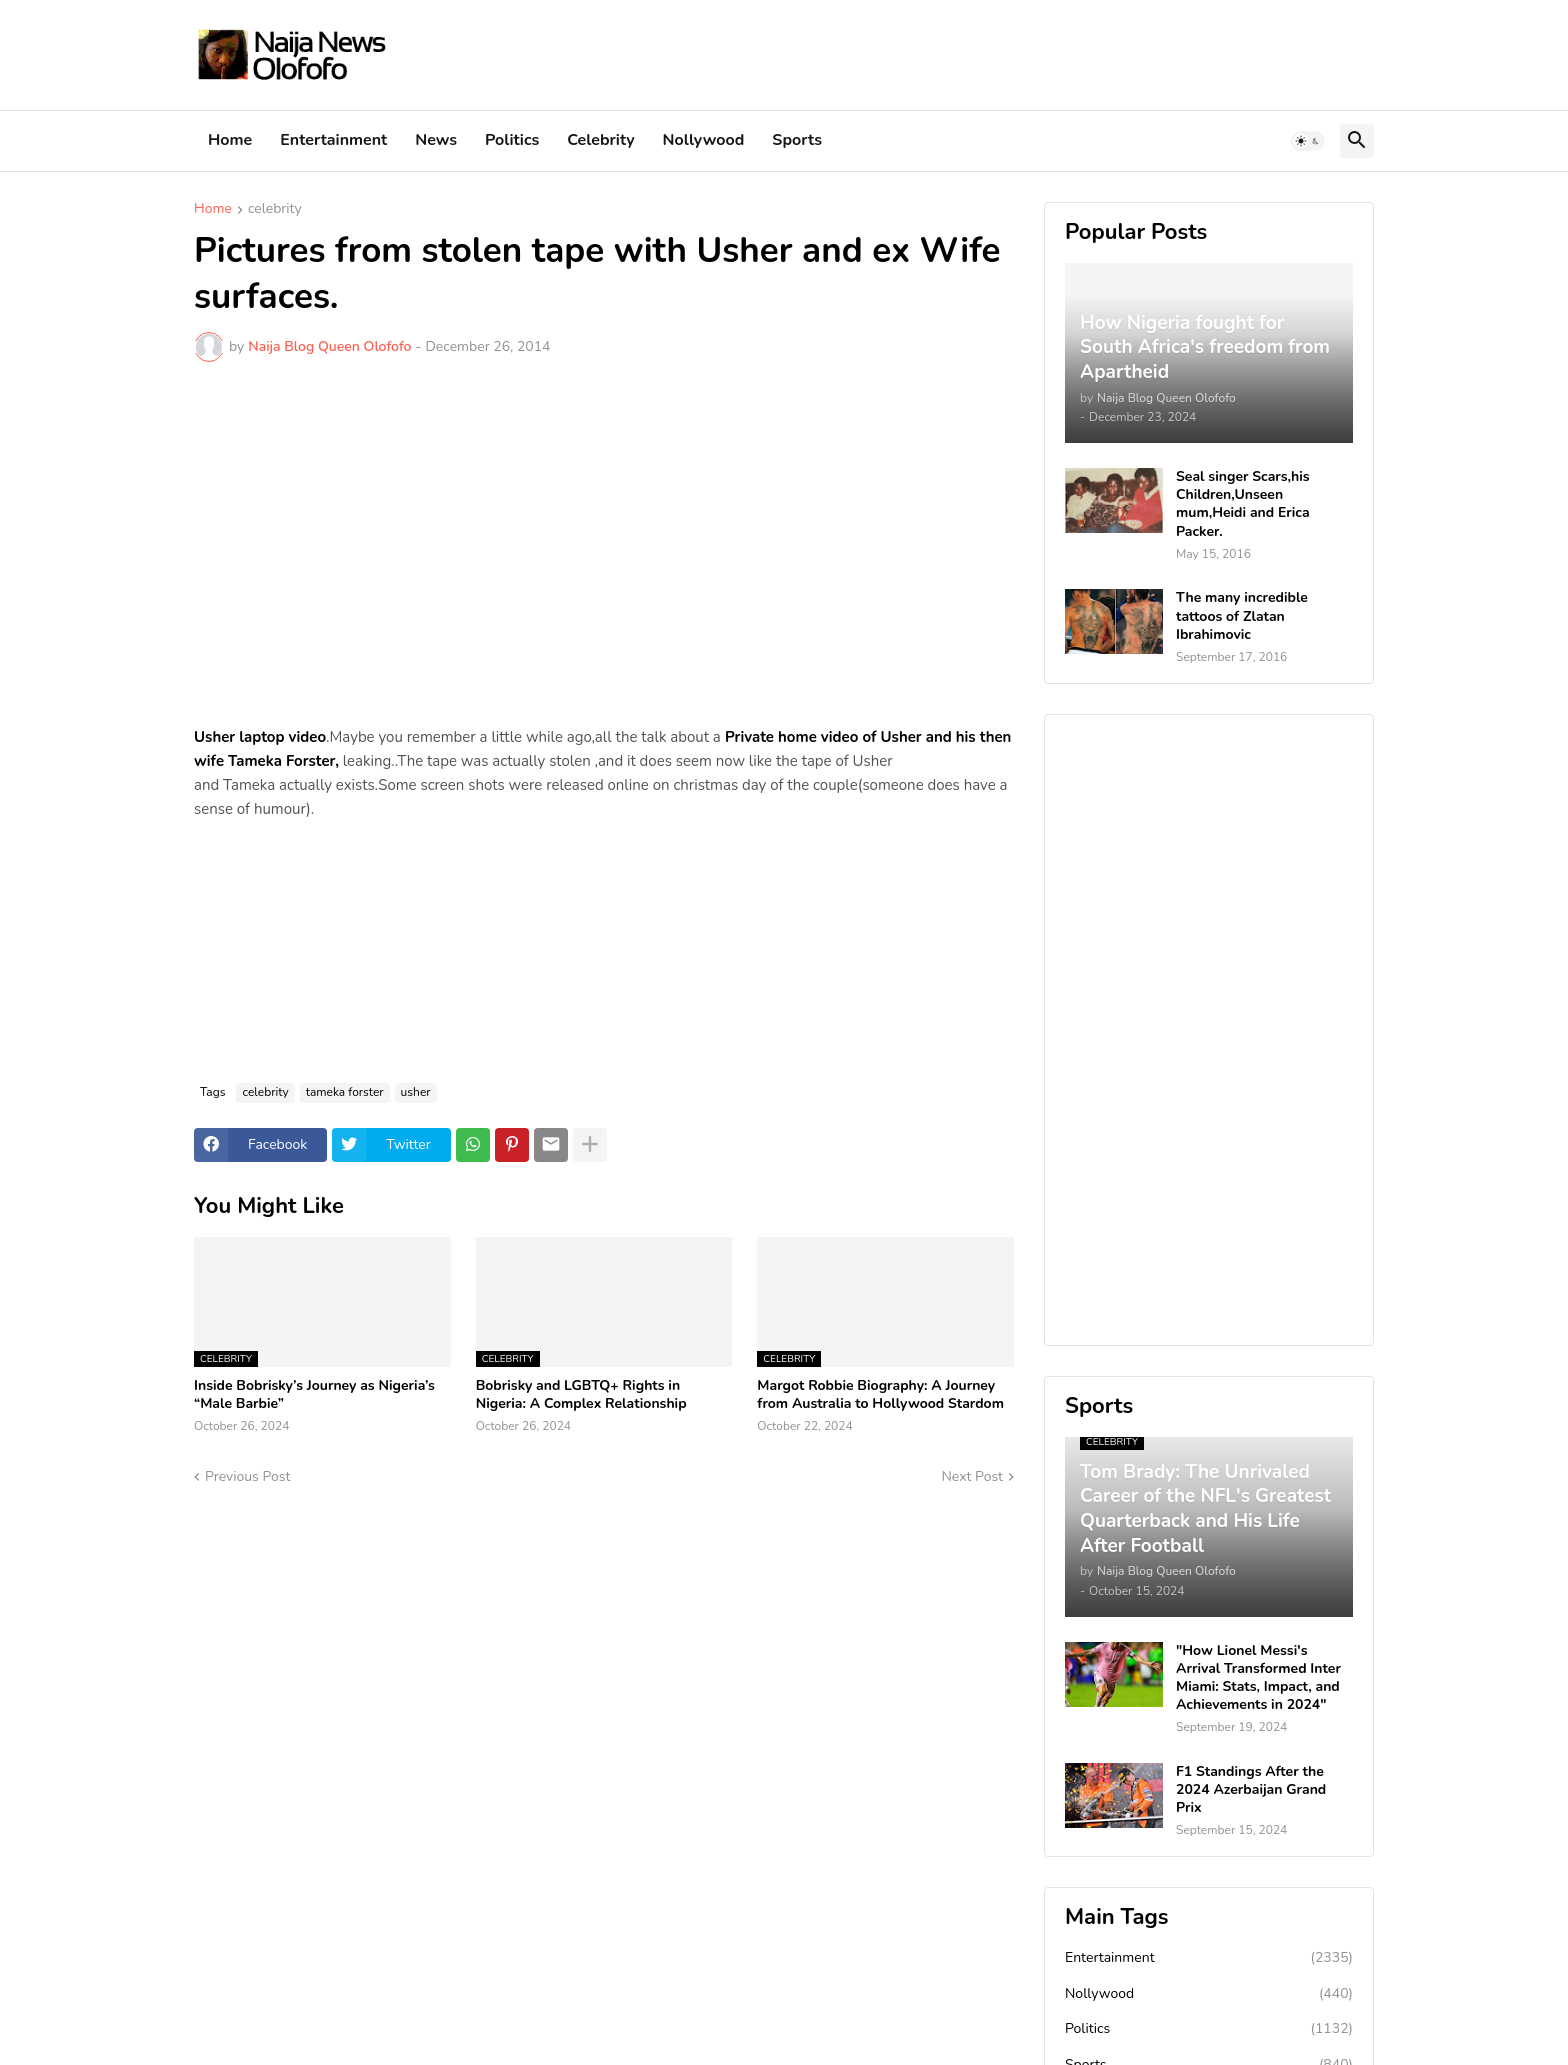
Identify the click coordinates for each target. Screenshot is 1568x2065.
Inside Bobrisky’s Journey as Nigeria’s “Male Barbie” (314, 1395)
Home (230, 140)
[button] (1308, 141)
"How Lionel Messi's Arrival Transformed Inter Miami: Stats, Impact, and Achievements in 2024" (1258, 1678)
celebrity (275, 210)
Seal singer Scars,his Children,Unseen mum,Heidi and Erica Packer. (1243, 504)
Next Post (972, 1476)
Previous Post (247, 1476)
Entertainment (333, 140)
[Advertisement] (604, 527)
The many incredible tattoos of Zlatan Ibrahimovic (1242, 616)
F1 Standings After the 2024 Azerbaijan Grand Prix (1251, 1790)
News (436, 140)
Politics (512, 140)
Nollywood (704, 140)
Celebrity (600, 140)
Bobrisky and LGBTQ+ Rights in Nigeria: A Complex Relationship (581, 1395)
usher (416, 1092)
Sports (797, 140)
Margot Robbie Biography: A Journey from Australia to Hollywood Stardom (880, 1395)
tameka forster (345, 1092)
